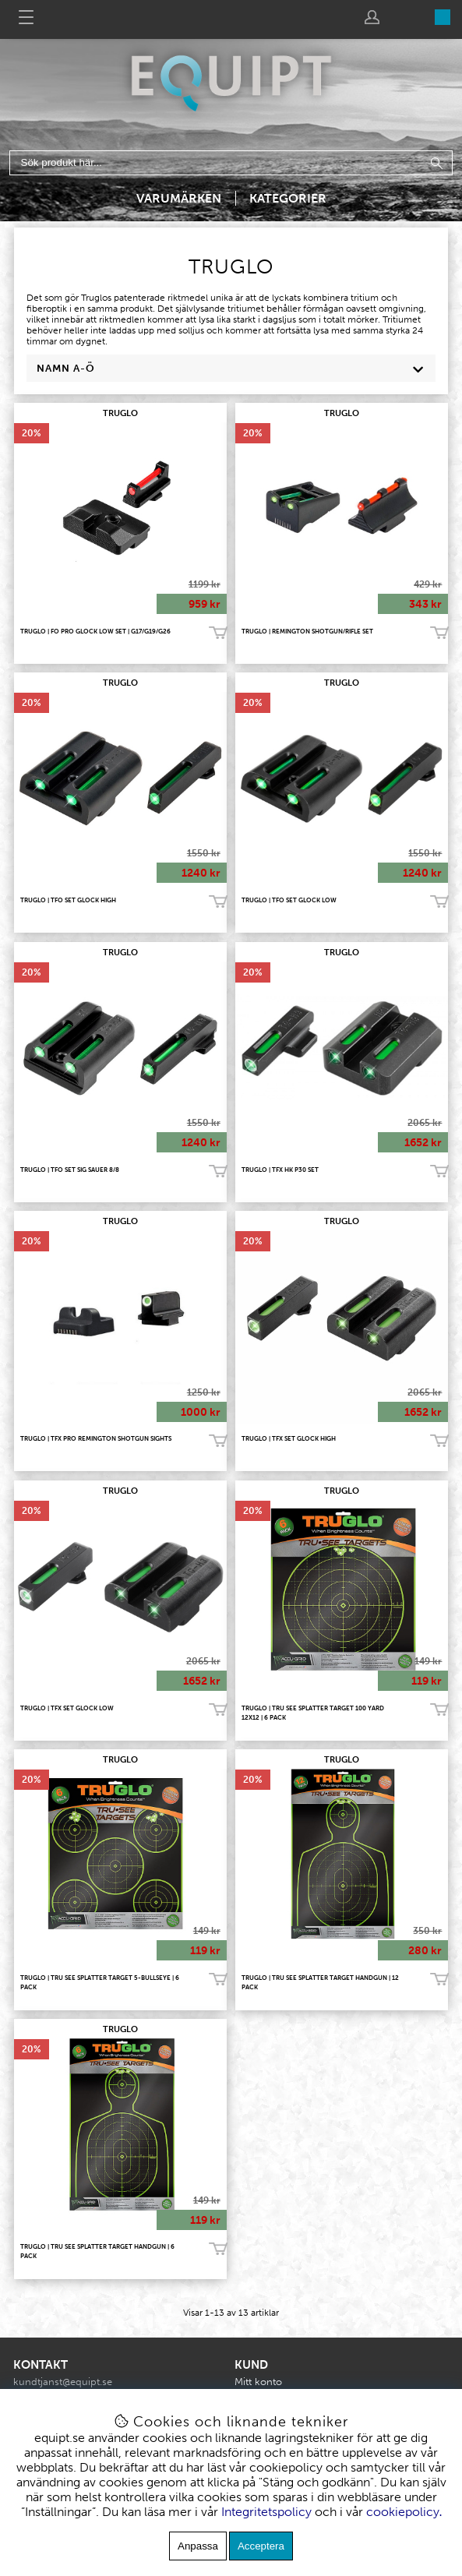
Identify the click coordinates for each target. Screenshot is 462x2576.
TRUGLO (120, 413)
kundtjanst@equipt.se (62, 2381)
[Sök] (231, 163)
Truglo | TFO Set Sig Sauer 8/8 (69, 1169)
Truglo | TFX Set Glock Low (67, 1708)
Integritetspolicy (266, 2511)
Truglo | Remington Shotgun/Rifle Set (307, 631)
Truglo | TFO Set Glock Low (289, 900)
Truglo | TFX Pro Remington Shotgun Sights (95, 1438)
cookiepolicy (402, 2511)
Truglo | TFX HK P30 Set (280, 1169)
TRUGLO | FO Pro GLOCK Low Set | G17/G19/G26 (95, 631)
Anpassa (198, 2546)
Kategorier (287, 198)
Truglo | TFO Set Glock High (68, 900)
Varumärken (178, 198)
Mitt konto (258, 2381)
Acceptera (261, 2546)
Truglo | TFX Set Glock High (289, 1438)
